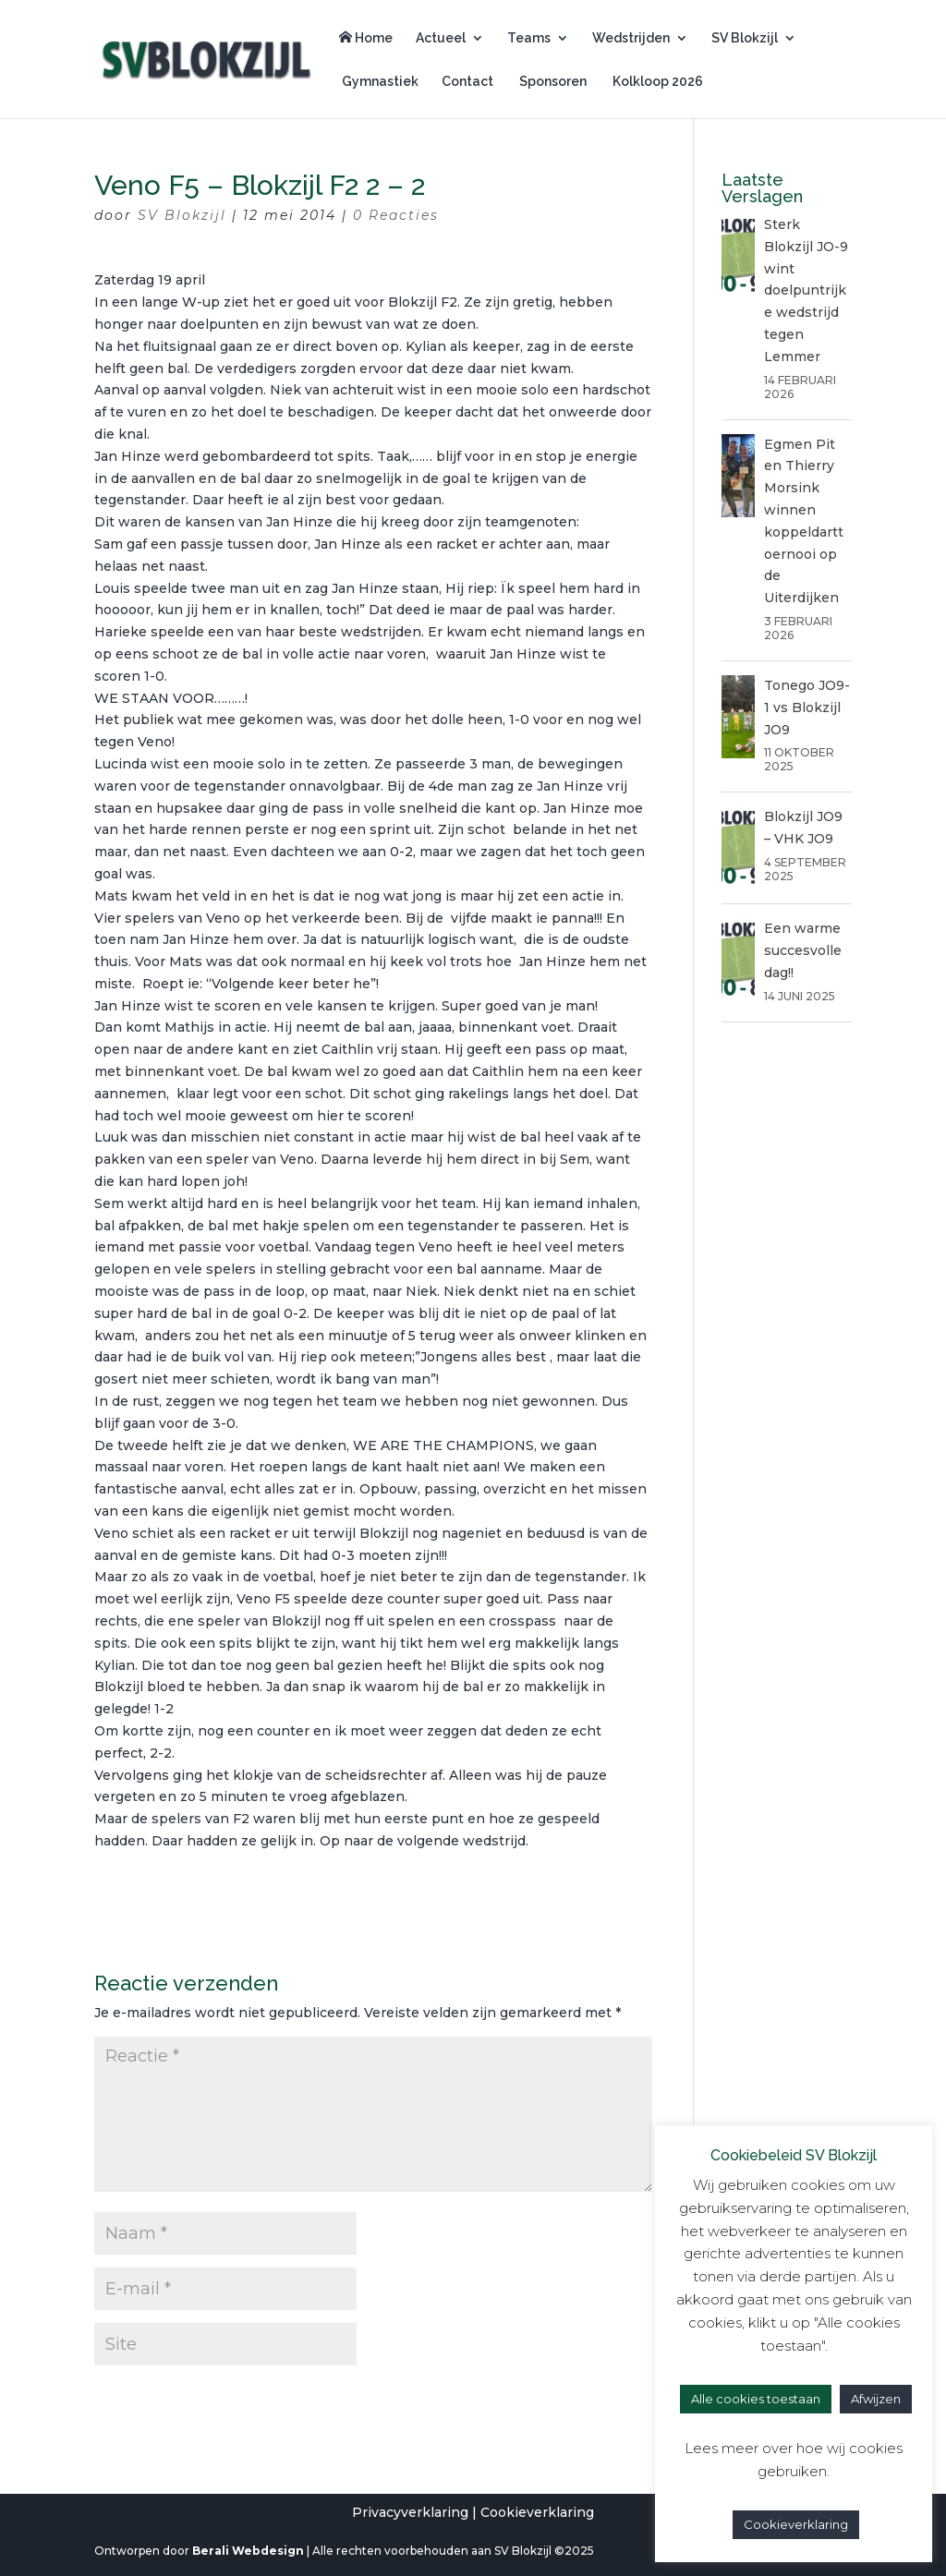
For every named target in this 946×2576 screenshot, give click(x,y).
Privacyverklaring (410, 2512)
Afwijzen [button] (876, 2398)
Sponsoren (551, 82)
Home (366, 37)
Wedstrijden (631, 38)
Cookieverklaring (537, 2512)
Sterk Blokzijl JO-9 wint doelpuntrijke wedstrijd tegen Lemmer (806, 290)
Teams (529, 38)
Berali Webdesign (248, 2551)
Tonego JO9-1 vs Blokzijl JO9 (807, 707)
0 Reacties (396, 215)
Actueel (441, 38)
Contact (467, 82)
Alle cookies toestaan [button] (755, 2398)
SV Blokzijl (744, 38)
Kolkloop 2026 (656, 82)
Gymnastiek (378, 82)
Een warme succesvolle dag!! (803, 950)
